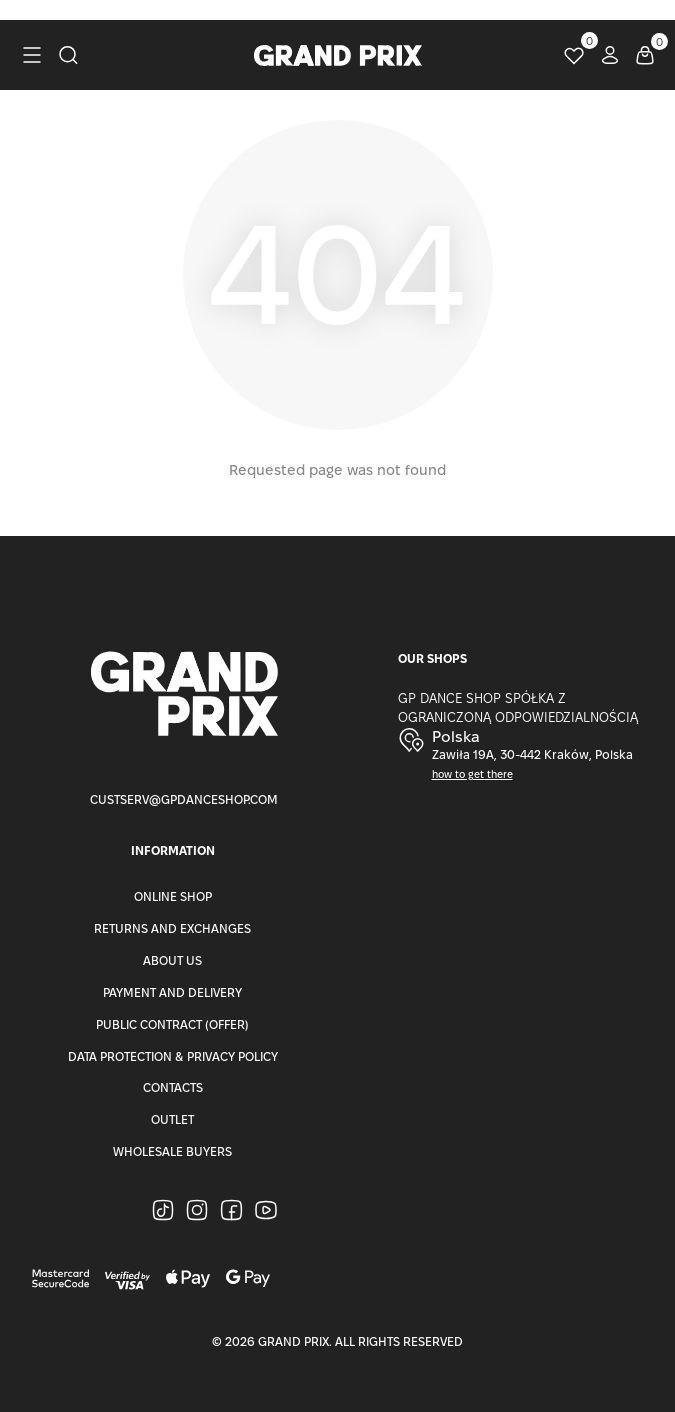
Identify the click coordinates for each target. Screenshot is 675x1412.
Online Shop (173, 896)
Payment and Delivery (172, 992)
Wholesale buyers (172, 1151)
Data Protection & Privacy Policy (173, 1056)
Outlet (172, 1119)
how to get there (472, 774)
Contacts (173, 1087)
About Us (172, 960)
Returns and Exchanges (172, 928)
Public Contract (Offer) (172, 1024)
